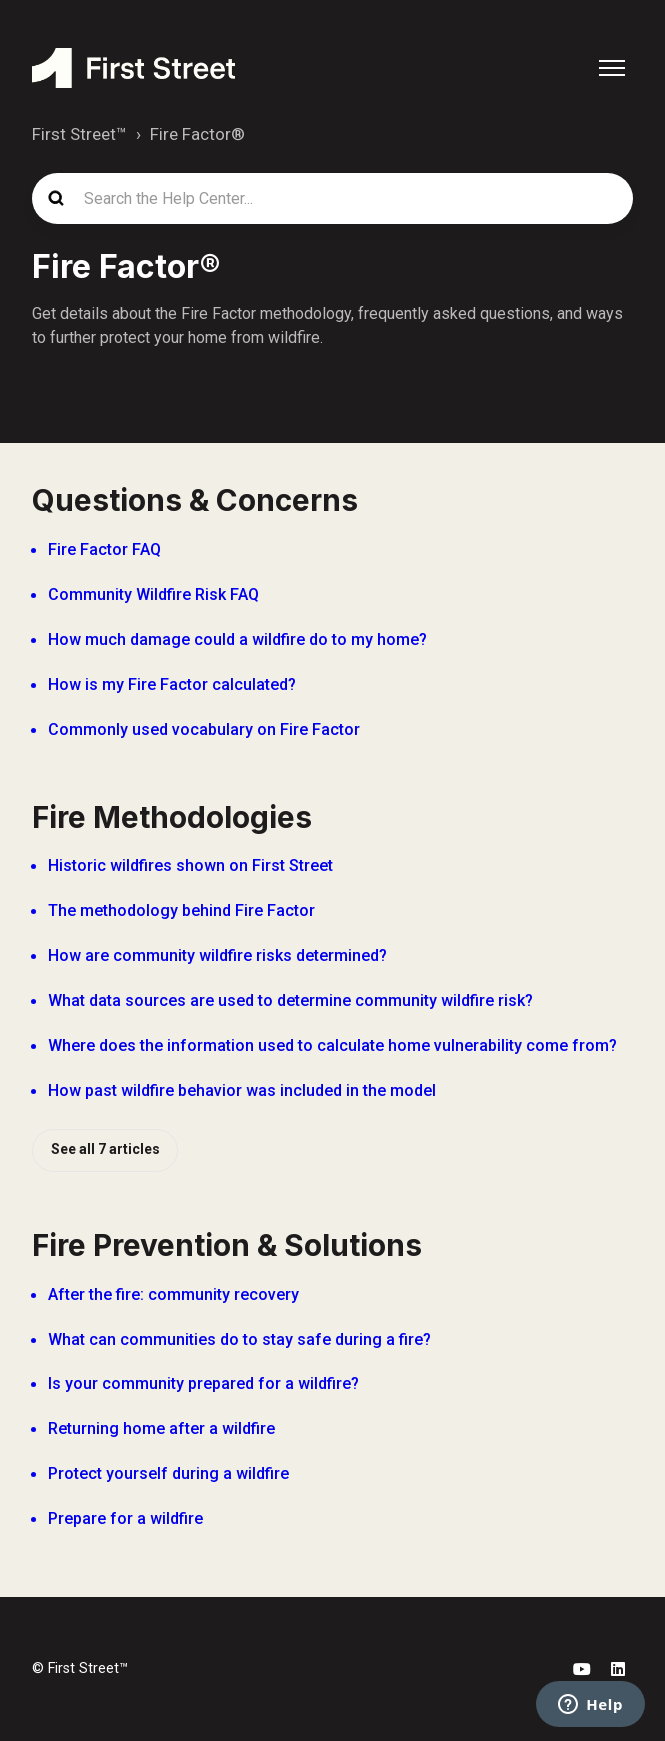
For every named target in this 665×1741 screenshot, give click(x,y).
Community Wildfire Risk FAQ (153, 594)
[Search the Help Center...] (332, 198)
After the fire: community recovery (173, 1294)
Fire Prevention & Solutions (227, 1245)
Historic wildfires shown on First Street (190, 865)
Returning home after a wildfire (161, 1428)
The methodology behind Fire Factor (181, 910)
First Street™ (79, 134)
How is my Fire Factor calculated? (172, 684)
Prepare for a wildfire (125, 1518)
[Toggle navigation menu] (612, 68)
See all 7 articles (105, 1149)
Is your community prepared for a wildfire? (203, 1383)
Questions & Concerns (195, 500)
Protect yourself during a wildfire (168, 1473)
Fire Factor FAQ (104, 549)
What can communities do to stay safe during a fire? (239, 1339)
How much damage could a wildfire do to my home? (237, 639)
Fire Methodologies (172, 817)
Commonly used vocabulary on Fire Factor (204, 729)
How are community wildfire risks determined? (217, 955)
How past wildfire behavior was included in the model (242, 1090)
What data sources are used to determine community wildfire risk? (290, 1000)
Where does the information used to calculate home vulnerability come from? (332, 1045)
